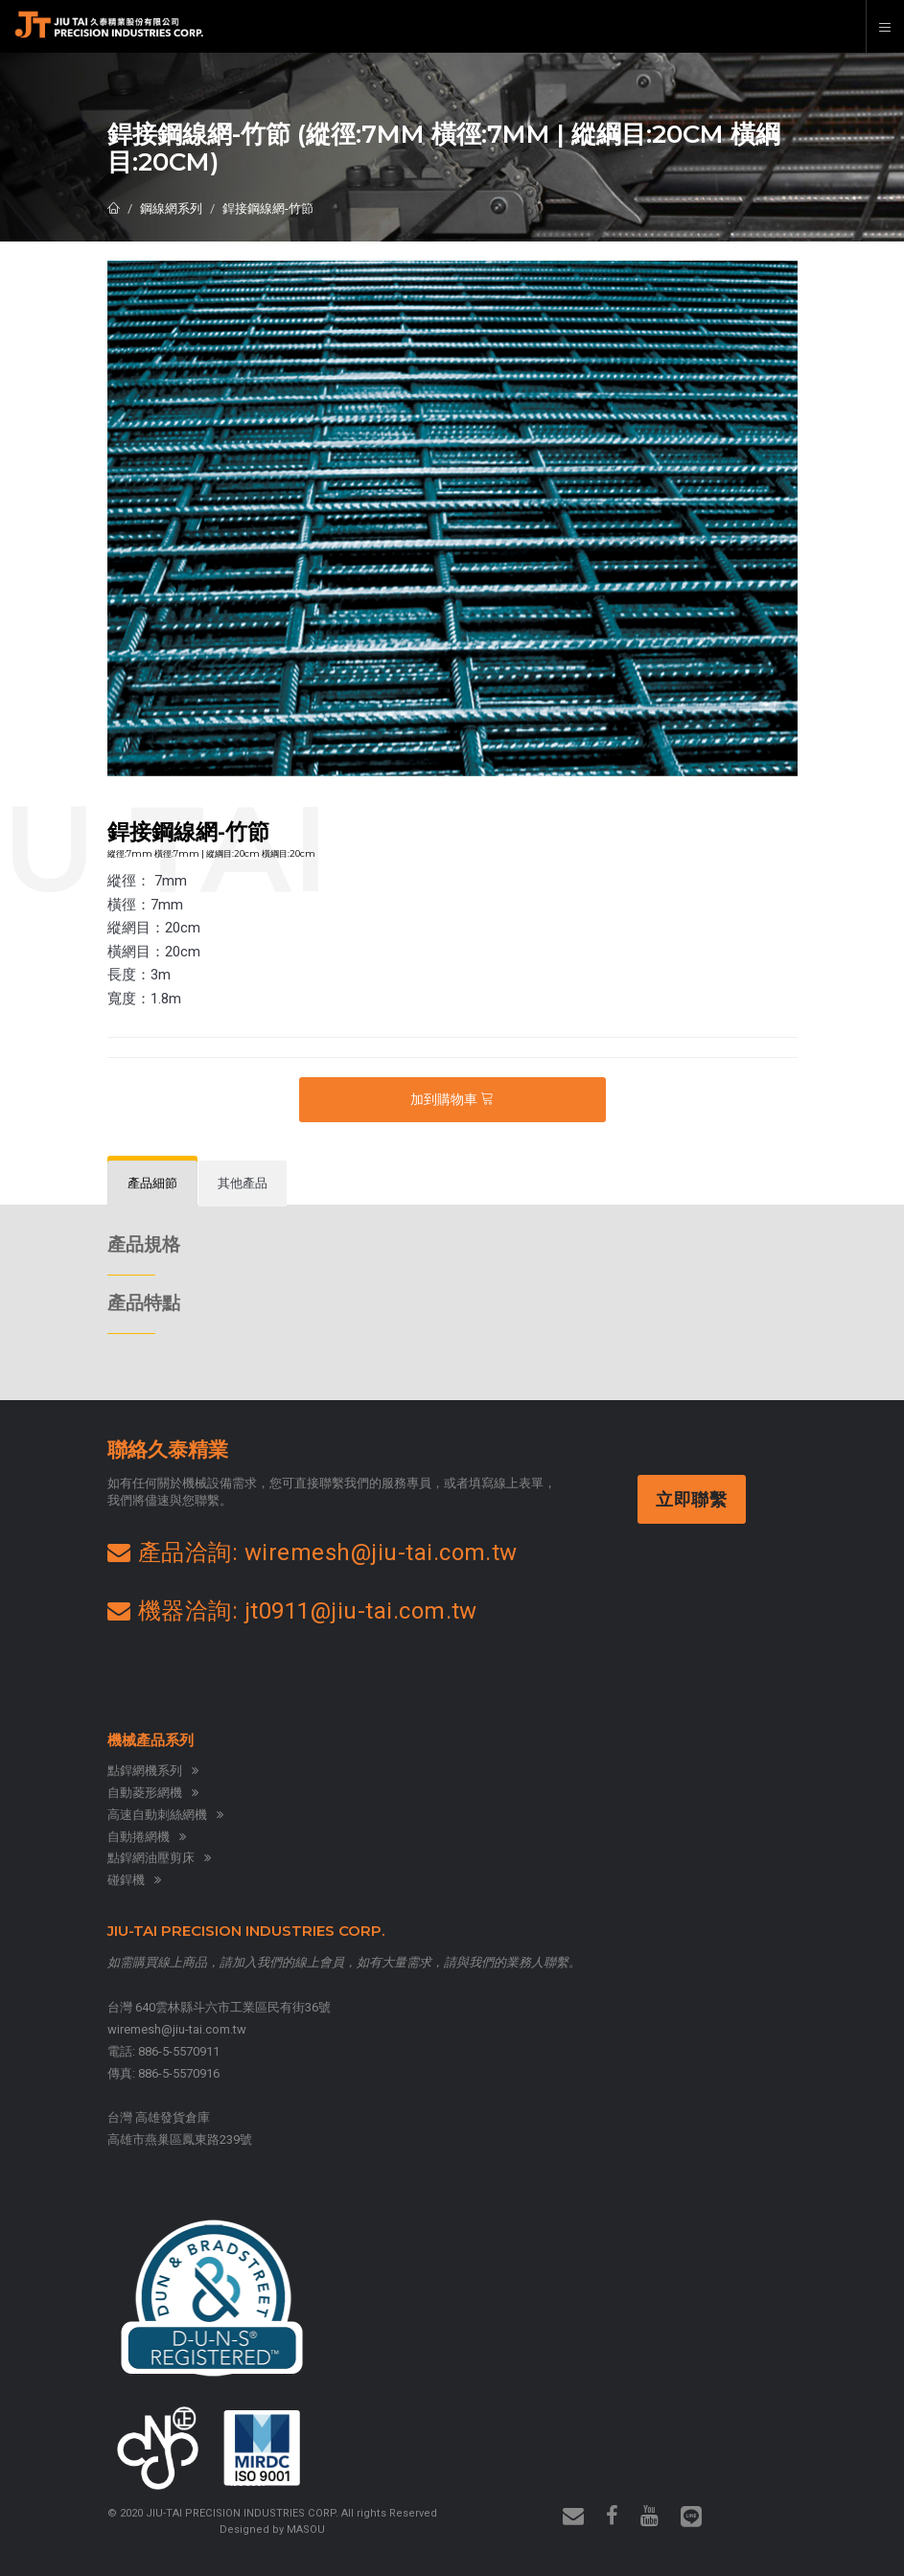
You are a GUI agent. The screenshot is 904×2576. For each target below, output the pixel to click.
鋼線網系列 (171, 208)
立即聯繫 (693, 1499)
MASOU (306, 2529)
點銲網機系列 (152, 1770)
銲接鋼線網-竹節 (267, 208)
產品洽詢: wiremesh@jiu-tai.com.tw (312, 1552)
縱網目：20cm (153, 927)
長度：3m (139, 974)
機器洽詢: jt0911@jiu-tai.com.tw (292, 1611)
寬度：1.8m (144, 998)
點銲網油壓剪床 (159, 1858)
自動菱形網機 (152, 1792)
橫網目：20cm (153, 951)
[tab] (152, 1184)
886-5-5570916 (179, 2073)
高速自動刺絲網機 (165, 1814)
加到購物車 (452, 1099)
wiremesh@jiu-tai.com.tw (176, 2029)
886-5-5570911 (179, 2051)
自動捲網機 (146, 1836)
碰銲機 (134, 1880)
